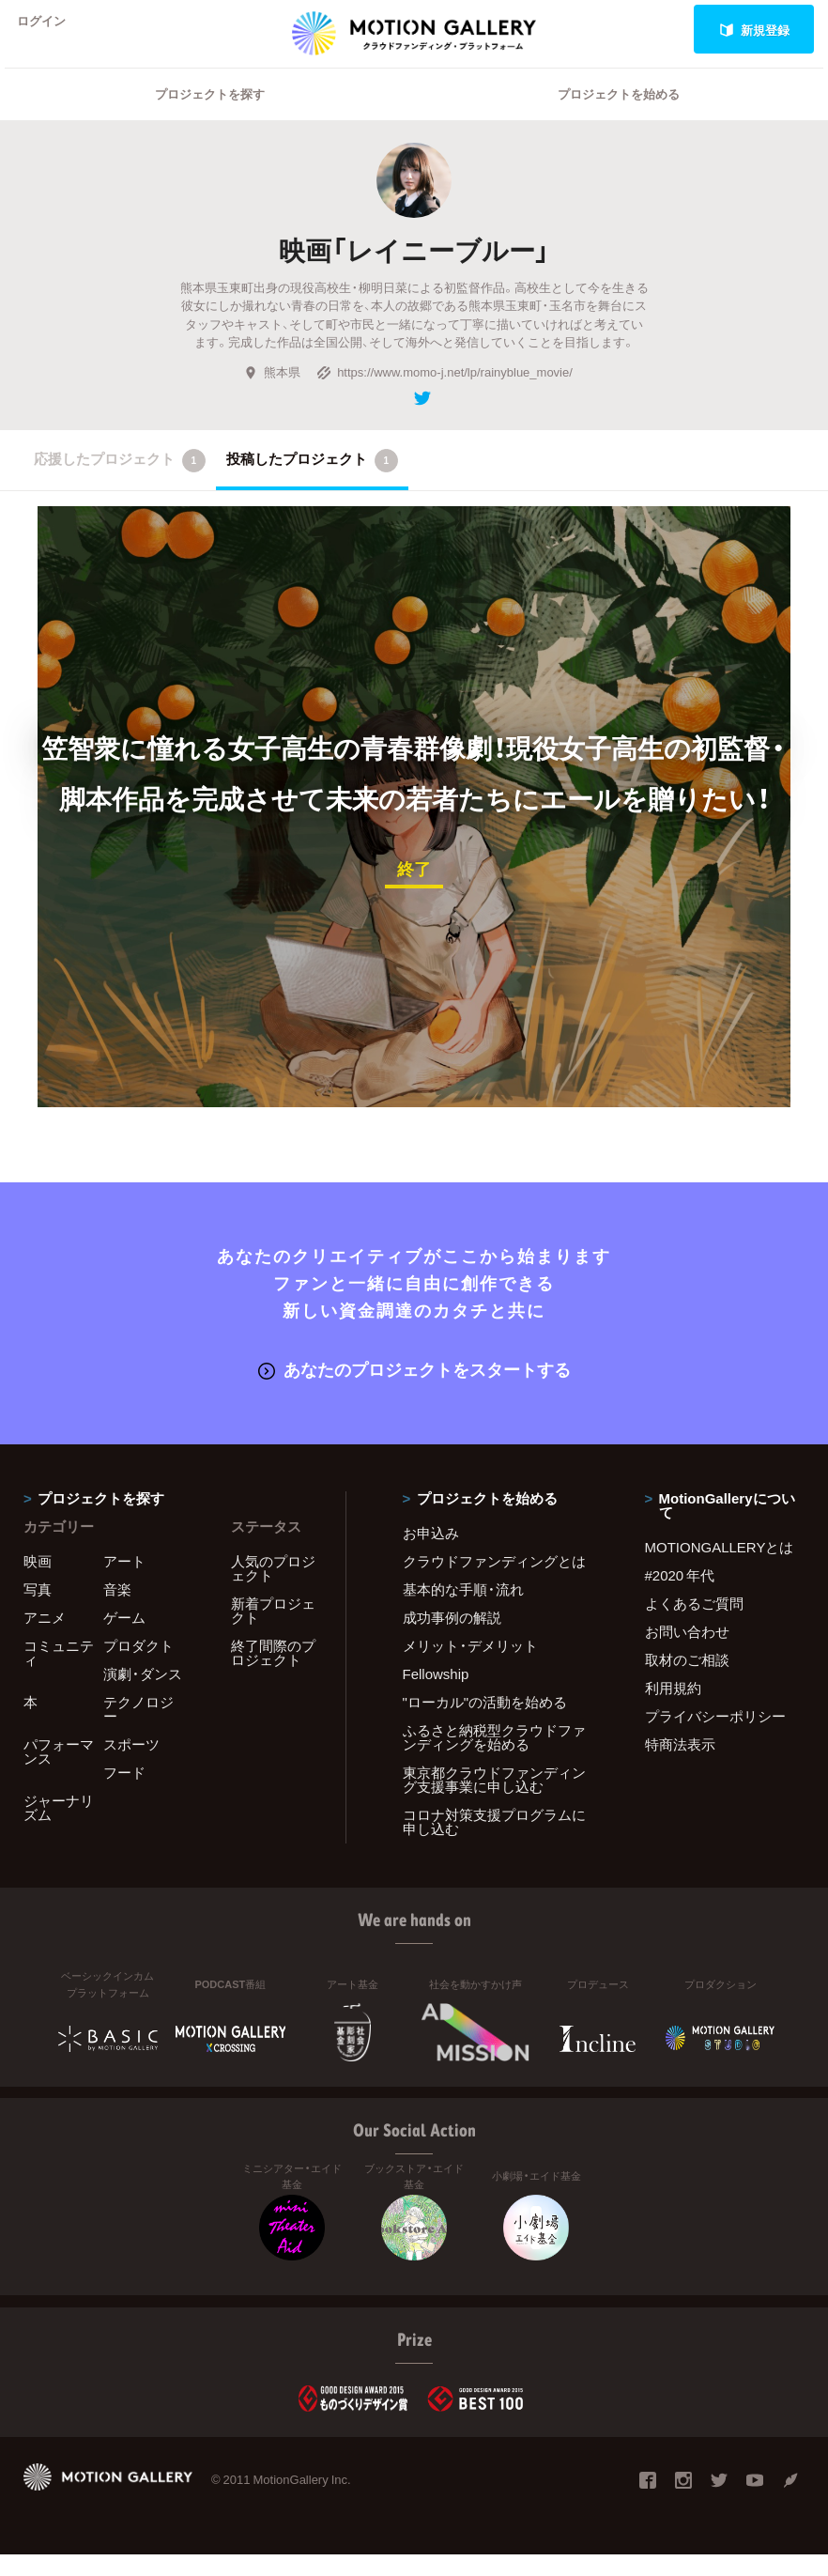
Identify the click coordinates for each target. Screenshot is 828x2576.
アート (124, 1582)
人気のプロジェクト (273, 1589)
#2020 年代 (680, 1596)
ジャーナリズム (58, 1829)
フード (124, 1793)
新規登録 (754, 30)
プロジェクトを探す (210, 118)
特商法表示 (680, 1765)
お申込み (431, 1554)
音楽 (117, 1610)
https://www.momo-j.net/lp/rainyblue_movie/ (444, 396)
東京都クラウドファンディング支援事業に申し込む (494, 1800)
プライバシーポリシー (715, 1737)
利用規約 (673, 1709)
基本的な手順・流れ (463, 1610)
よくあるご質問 (694, 1624)
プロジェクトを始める (619, 118)
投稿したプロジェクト (312, 484)
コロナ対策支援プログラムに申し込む (494, 1843)
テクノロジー (138, 1730)
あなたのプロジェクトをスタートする (414, 1391)
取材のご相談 (687, 1681)
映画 (37, 1582)
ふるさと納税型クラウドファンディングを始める (494, 1758)
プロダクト (138, 1667)
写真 (37, 1610)
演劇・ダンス (142, 1695)
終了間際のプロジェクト (273, 1674)
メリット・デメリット (470, 1667)
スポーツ (131, 1765)
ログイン (50, 30)
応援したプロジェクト (120, 484)
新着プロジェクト (273, 1631)
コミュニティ (58, 1674)
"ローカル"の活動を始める (485, 1723)
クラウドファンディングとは (494, 1582)
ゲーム (124, 1638)
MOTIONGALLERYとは (719, 1568)
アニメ (44, 1638)
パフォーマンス (58, 1772)
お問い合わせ (687, 1653)
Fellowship (436, 1695)
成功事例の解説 (452, 1638)
